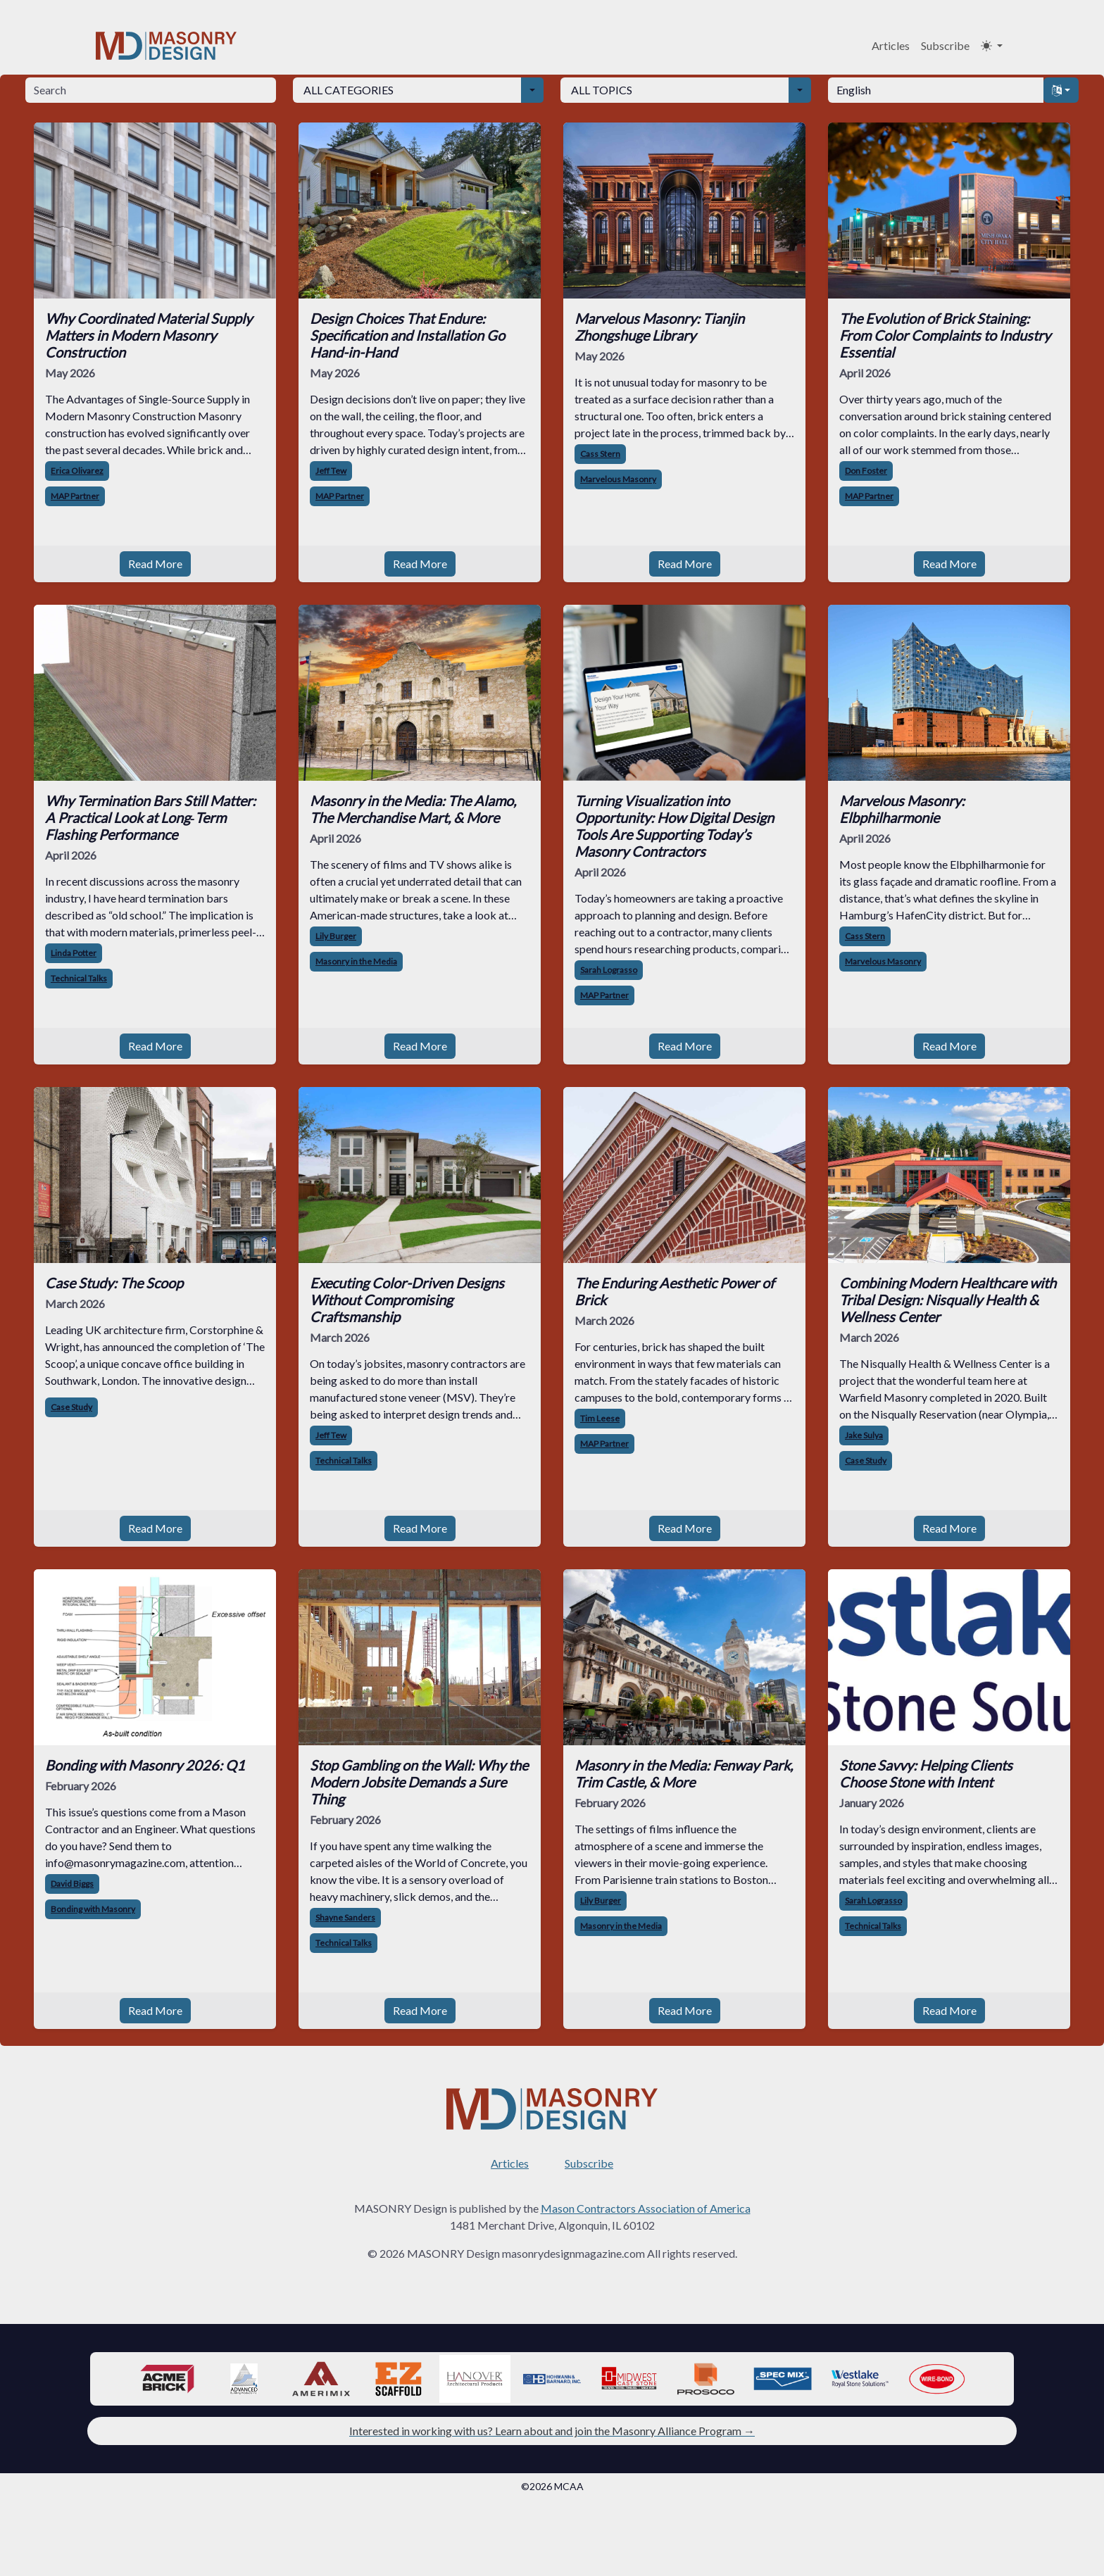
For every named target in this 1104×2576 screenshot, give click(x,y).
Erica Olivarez (77, 470)
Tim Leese (600, 1418)
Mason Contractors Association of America (646, 2208)
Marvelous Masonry (618, 479)
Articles (891, 45)
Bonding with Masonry (93, 1909)
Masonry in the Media (356, 961)
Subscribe (945, 45)
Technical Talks (79, 978)
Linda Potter (73, 953)
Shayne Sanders (345, 1917)
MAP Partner (75, 496)
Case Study (71, 1407)
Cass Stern (600, 453)
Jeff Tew (330, 470)
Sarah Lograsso (608, 970)
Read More (155, 563)
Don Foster (866, 470)
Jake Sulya (864, 1435)
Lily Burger (335, 936)
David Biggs (72, 1883)
